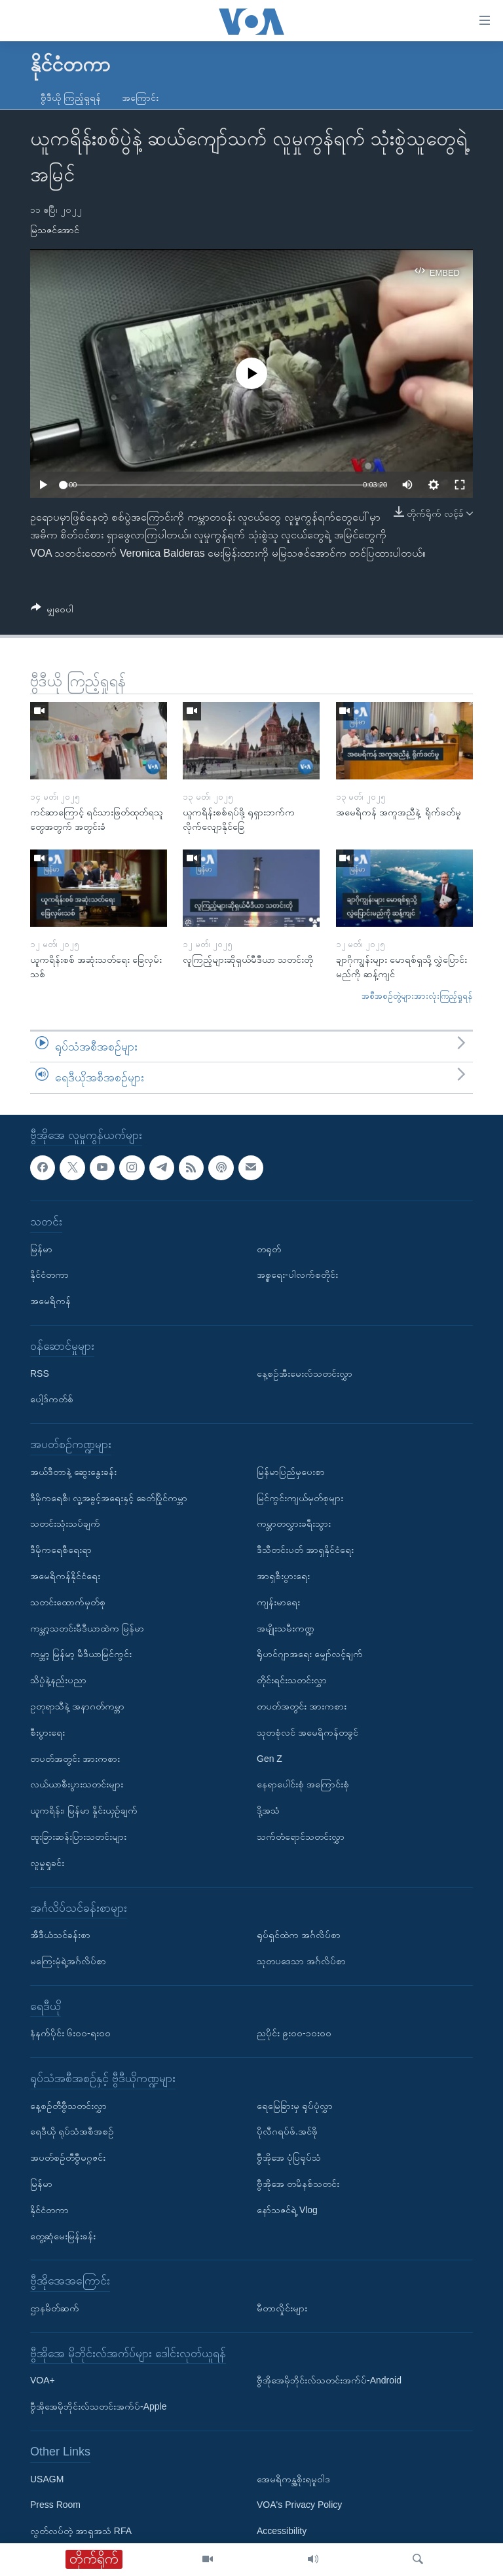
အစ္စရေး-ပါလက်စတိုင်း (297, 1274)
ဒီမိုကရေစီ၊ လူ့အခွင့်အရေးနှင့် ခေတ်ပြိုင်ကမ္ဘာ (108, 1498)
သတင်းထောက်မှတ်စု (67, 1602)
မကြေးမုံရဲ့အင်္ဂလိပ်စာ (68, 1961)
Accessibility (282, 2531)
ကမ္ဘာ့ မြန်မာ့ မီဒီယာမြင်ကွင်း (81, 1654)
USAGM (47, 2479)
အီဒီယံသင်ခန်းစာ (60, 1935)
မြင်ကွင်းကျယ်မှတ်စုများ (300, 1498)
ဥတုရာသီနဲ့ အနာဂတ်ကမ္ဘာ (77, 1706)
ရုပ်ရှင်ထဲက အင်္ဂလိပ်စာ (299, 1935)
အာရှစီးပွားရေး (283, 1576)
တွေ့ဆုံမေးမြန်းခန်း (63, 2236)
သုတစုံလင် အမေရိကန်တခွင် (307, 1732)
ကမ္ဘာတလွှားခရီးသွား (294, 1523)
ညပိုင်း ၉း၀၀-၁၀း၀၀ (294, 2033)
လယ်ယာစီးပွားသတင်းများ (76, 1784)
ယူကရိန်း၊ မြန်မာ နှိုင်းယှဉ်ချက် (84, 1810)
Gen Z (269, 1758)
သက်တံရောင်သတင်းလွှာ (301, 1836)
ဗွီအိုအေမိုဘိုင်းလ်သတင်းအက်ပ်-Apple (98, 2406)
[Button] (52, 611)
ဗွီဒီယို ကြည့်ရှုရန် (71, 97)
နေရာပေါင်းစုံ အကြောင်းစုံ (303, 1784)
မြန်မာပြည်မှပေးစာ (291, 1471)
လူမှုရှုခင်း (47, 1862)
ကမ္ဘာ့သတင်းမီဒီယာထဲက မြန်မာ (87, 1628)
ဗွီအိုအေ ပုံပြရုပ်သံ (289, 2157)
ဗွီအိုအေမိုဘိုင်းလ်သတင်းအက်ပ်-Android (329, 2381)
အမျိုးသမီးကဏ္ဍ (285, 1628)
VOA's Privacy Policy (299, 2504)
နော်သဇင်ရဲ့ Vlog (287, 2210)
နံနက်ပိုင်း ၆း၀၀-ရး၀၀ (70, 2033)
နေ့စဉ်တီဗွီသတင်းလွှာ (68, 2105)
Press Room (55, 2504)
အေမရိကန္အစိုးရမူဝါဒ (293, 2479)
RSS (39, 1373)
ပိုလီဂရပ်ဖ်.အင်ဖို (287, 2132)
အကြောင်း (140, 97)
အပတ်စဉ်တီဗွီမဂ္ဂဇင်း (67, 2157)
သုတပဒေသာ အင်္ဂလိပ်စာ (301, 1961)
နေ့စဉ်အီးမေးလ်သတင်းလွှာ (304, 1373)
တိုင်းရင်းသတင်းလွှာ (292, 1680)
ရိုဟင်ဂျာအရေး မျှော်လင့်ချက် (310, 1654)
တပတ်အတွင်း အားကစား (75, 1758)
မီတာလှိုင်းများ (282, 2308)
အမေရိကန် (50, 1301)
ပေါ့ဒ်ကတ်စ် (51, 1399)
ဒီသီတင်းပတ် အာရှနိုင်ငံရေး (305, 1549)
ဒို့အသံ (268, 1810)
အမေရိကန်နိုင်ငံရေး (65, 1576)
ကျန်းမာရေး (278, 1602)
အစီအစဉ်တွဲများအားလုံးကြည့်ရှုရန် (417, 996)
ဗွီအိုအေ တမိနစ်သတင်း (298, 2183)
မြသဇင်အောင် (54, 230)
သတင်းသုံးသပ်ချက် (65, 1523)
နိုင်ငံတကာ (49, 1274)
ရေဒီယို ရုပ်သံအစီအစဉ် (72, 2132)
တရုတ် (269, 1249)
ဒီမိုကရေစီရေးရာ (61, 1549)
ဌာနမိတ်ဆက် (54, 2308)
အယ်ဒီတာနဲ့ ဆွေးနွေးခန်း (73, 1471)
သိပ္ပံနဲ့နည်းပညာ (58, 1680)
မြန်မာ (41, 1249)
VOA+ (42, 2381)
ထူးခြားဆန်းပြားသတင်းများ (78, 1836)
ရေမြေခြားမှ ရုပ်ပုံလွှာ (295, 2105)
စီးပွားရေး (47, 1732)
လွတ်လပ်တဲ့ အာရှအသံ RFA (81, 2531)
